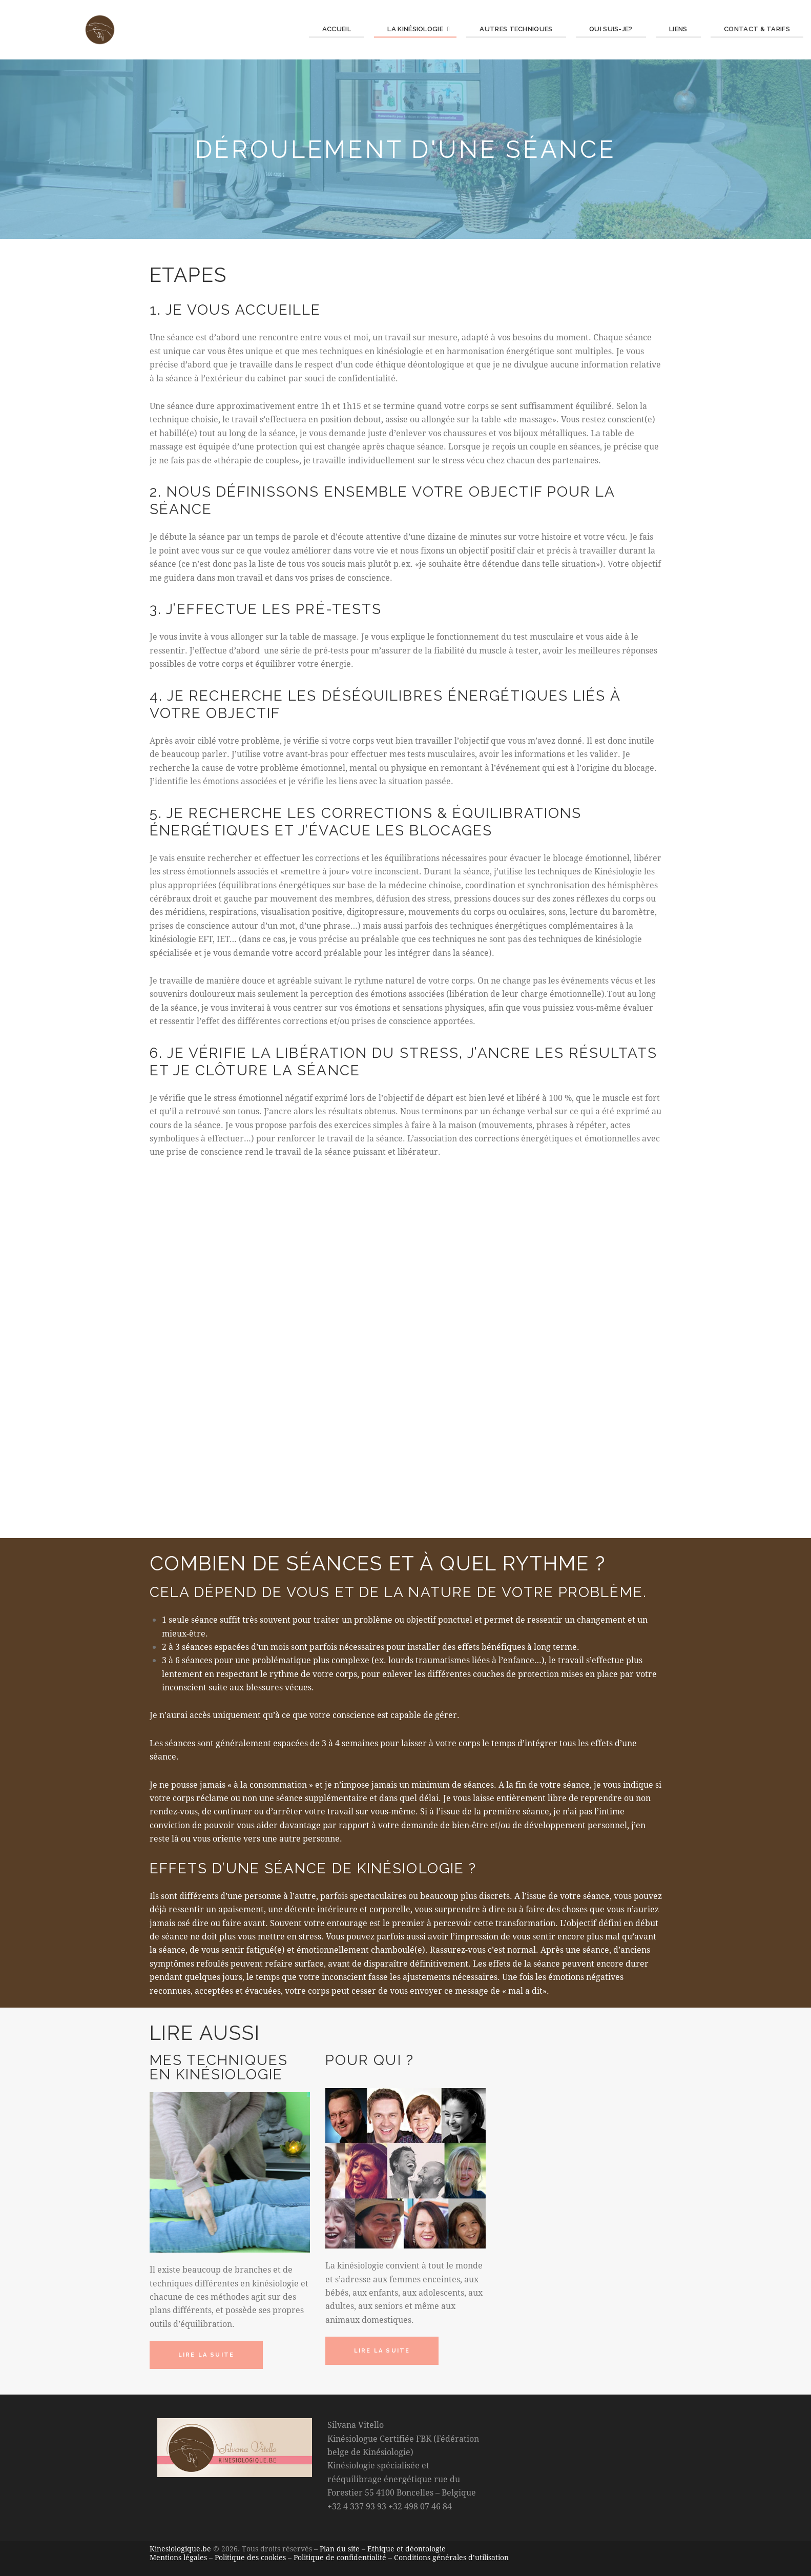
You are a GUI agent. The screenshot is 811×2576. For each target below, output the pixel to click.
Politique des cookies (250, 2557)
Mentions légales (178, 2557)
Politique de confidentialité (340, 2557)
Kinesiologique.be (180, 2548)
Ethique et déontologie (406, 2548)
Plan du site (340, 2548)
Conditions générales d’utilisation (451, 2557)
